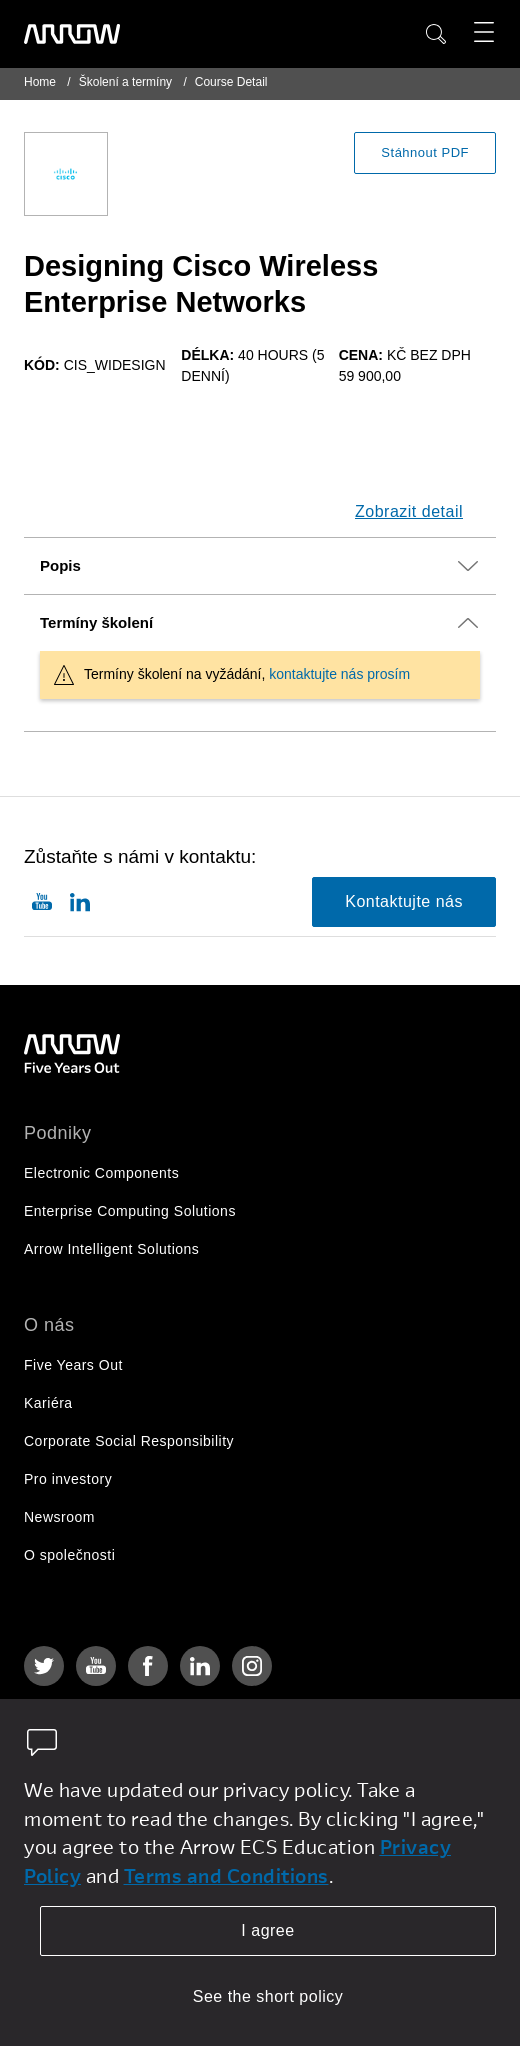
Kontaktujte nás (404, 901)
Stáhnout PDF (425, 152)
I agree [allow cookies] (267, 1930)
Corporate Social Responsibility (129, 1441)
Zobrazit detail (409, 511)
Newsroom (59, 1517)
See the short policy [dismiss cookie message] (268, 1996)
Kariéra (48, 1403)
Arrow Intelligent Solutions (111, 1249)
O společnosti (69, 1555)
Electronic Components (101, 1173)
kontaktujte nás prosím (339, 674)
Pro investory (68, 1479)
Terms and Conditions (226, 1875)
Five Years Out (73, 1365)
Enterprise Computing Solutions (130, 1211)
